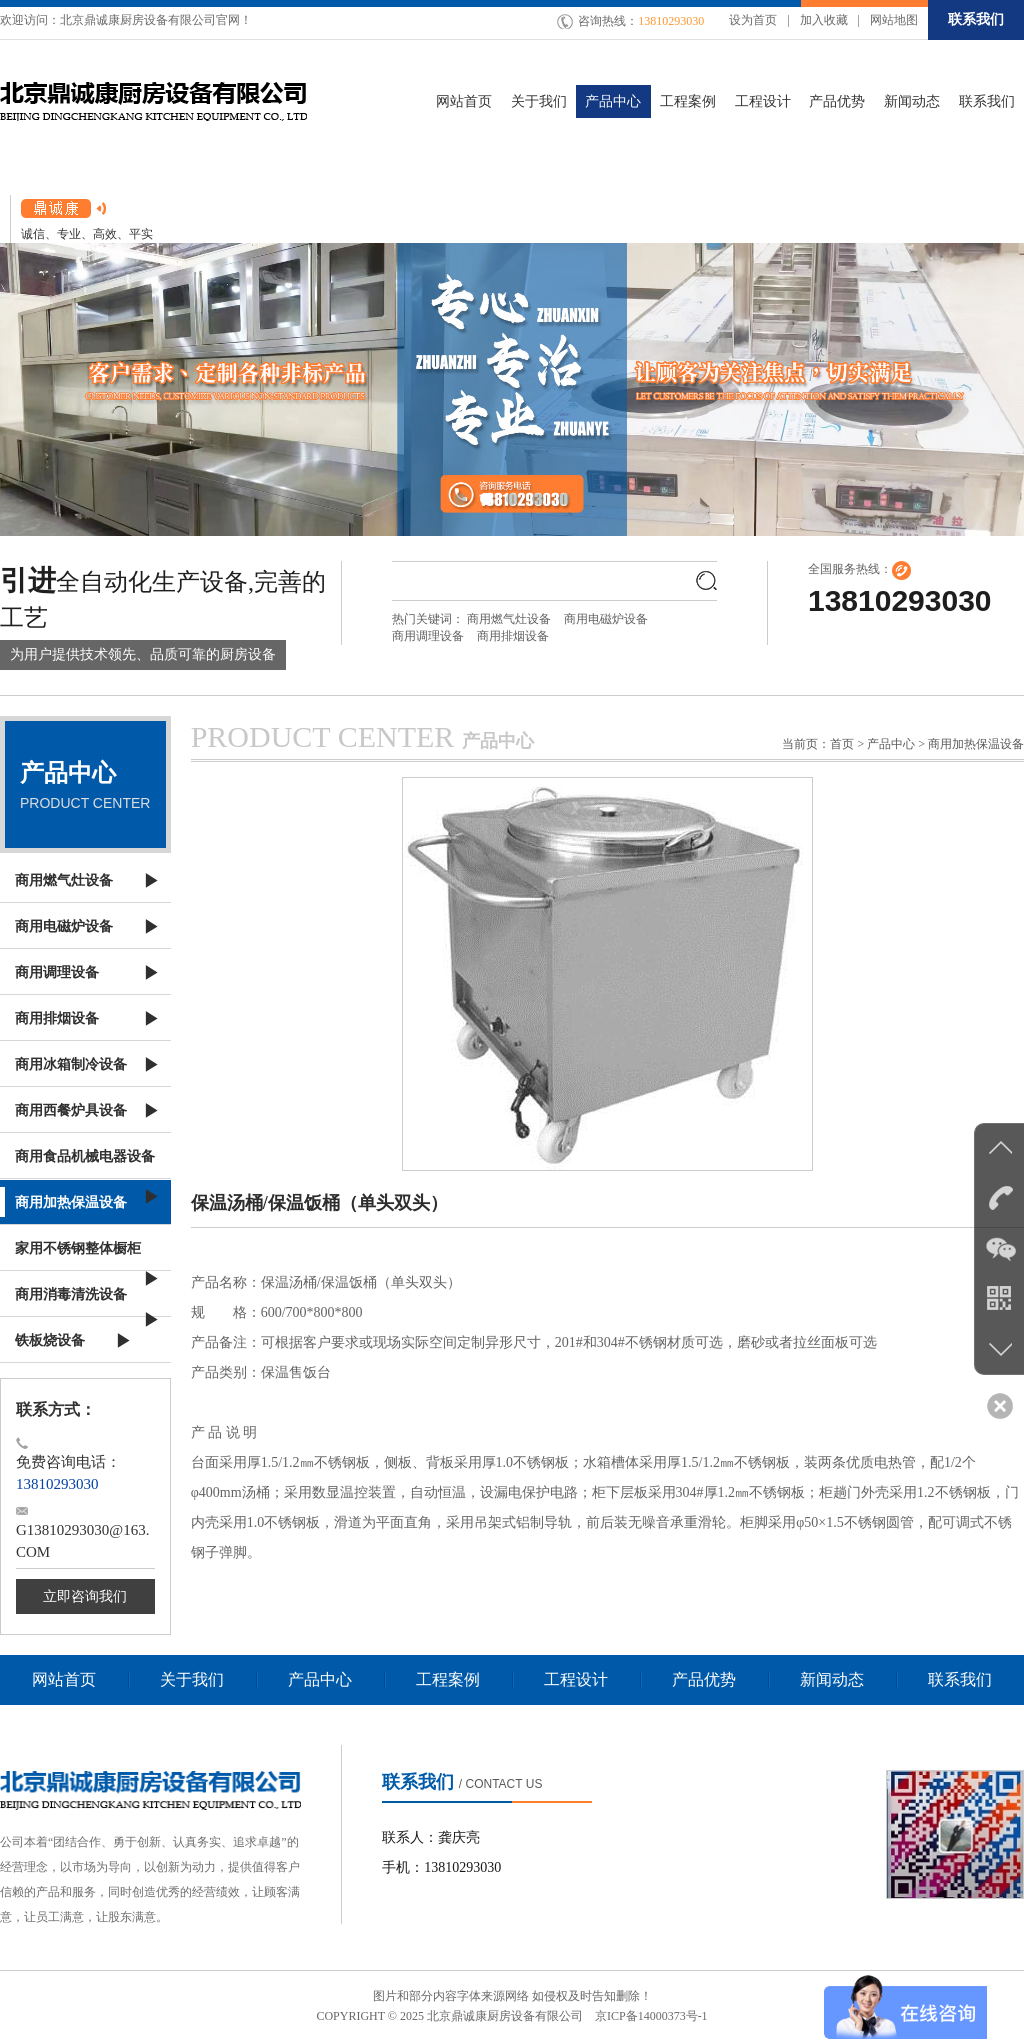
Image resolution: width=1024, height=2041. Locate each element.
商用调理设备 (428, 636)
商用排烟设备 (513, 636)
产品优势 (704, 1679)
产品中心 (320, 1679)
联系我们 (976, 19)
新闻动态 (832, 1679)
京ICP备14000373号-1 (651, 2016)
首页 (842, 744)
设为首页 (753, 20)
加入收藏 (824, 20)
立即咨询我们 (85, 1596)
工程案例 (448, 1679)
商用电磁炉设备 (606, 619)
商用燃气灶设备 (509, 619)
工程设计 (576, 1679)
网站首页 (64, 1679)
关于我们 (192, 1679)
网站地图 (894, 20)
